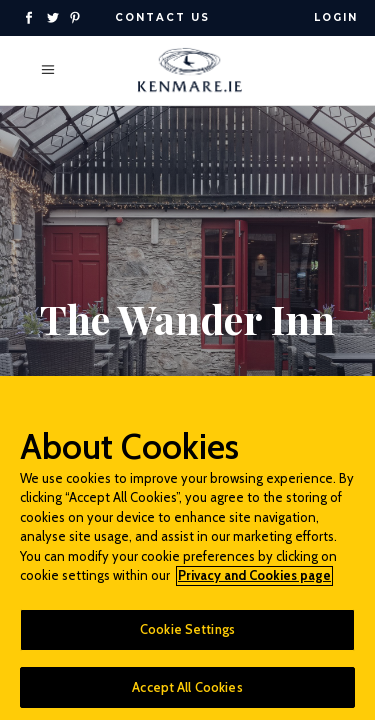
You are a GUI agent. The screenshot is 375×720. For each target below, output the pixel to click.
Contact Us (162, 17)
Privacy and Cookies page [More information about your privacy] (254, 582)
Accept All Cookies (187, 693)
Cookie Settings (187, 635)
